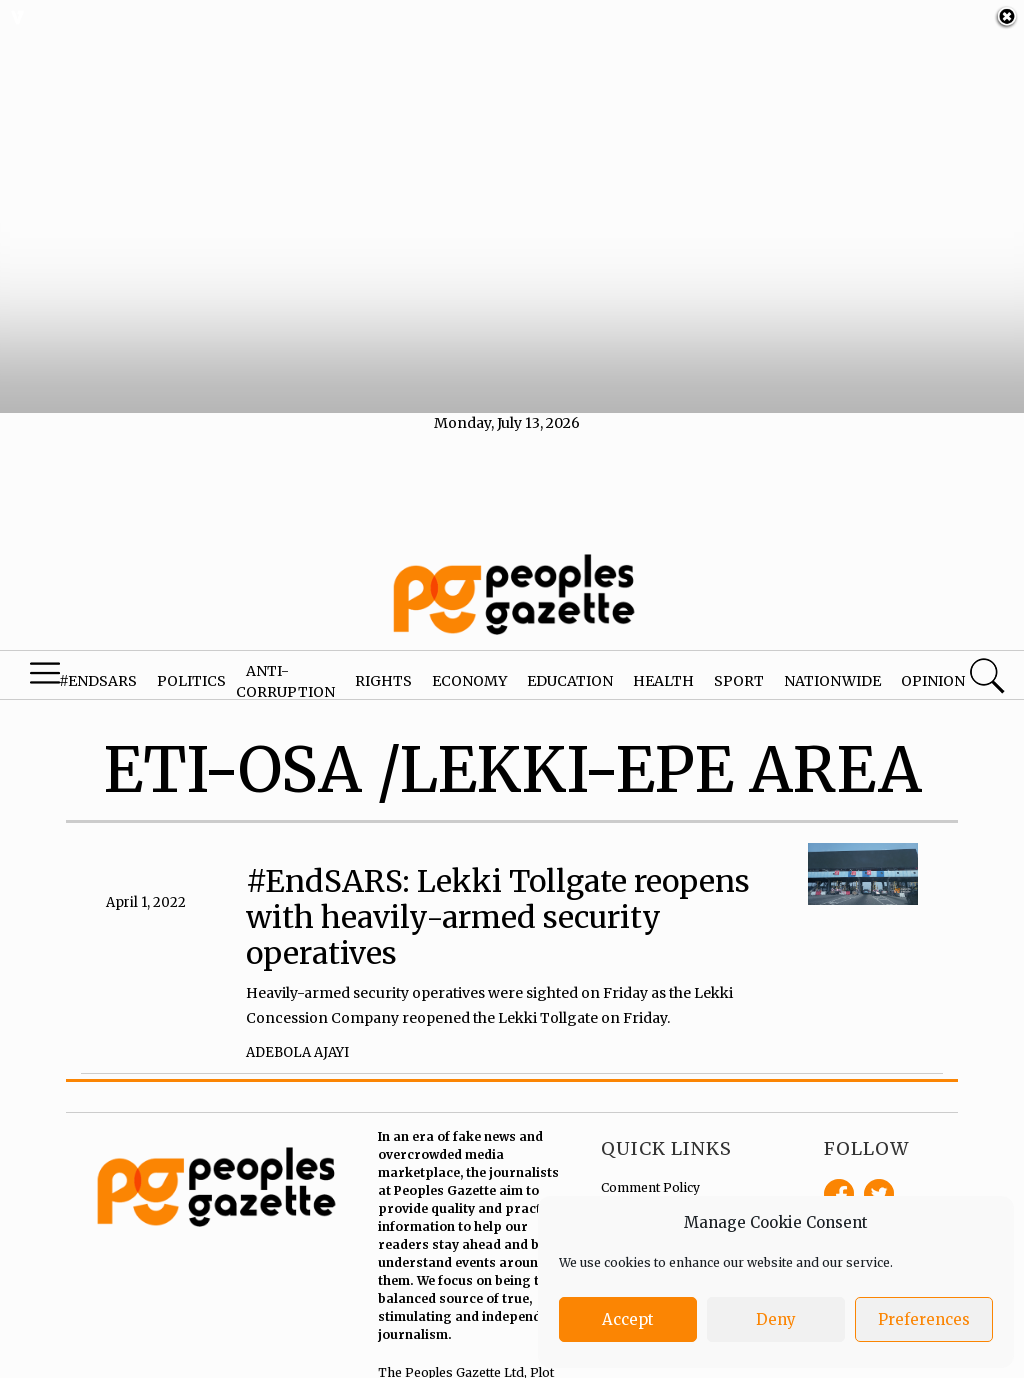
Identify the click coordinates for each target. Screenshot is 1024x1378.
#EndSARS (98, 667)
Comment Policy (650, 1173)
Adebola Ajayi (297, 1037)
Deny (776, 1319)
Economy (469, 667)
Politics (191, 667)
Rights (383, 667)
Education (570, 667)
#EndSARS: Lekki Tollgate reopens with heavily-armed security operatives (498, 903)
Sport (739, 667)
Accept (628, 1319)
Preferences (924, 1319)
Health (663, 667)
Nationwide (832, 667)
